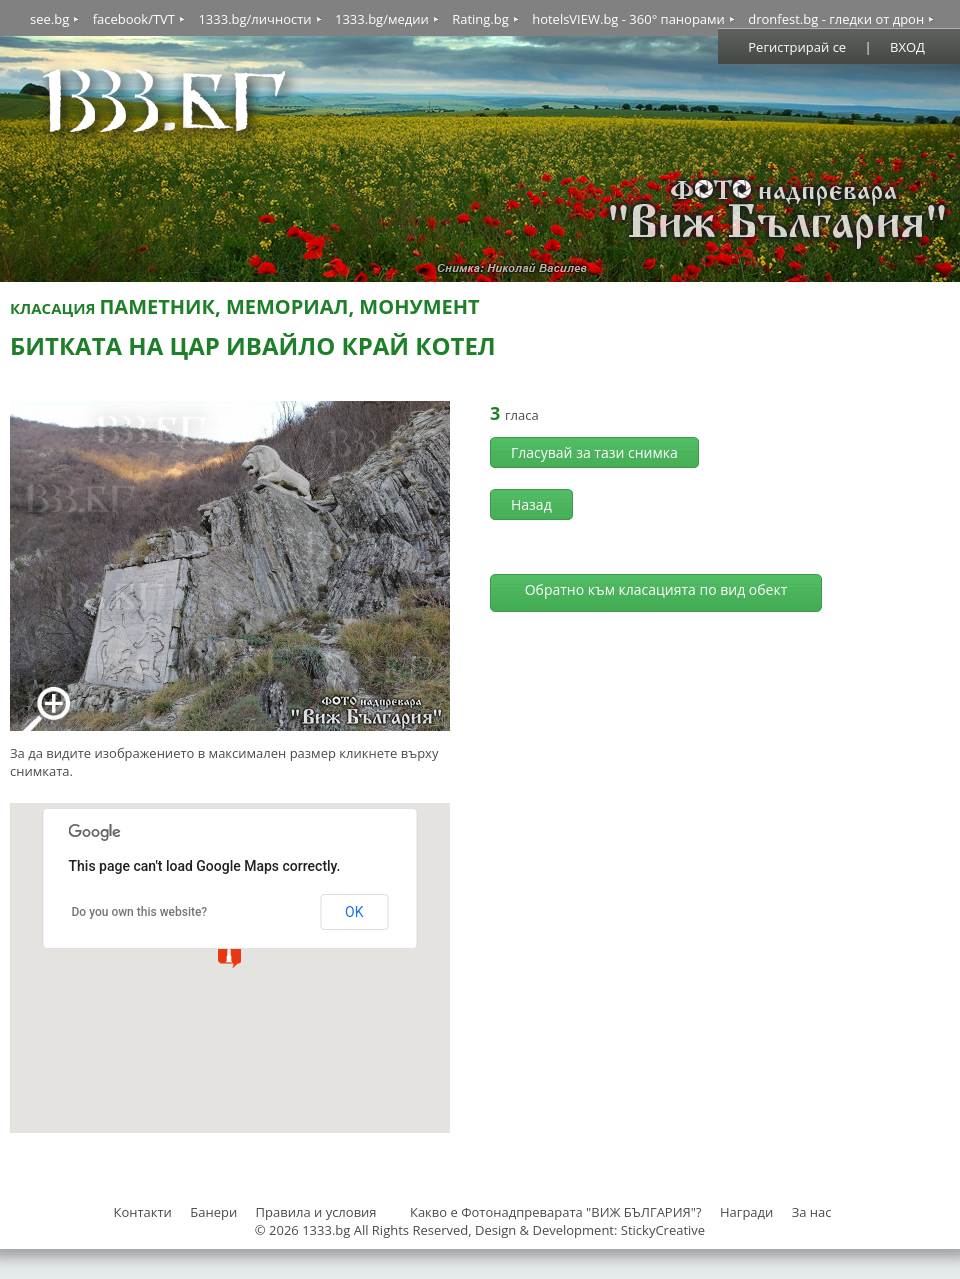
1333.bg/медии (382, 19)
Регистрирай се (797, 47)
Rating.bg (480, 19)
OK (354, 912)
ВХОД (907, 47)
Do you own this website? (140, 912)
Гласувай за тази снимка (594, 452)
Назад (531, 504)
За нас (812, 1212)
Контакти (142, 1212)
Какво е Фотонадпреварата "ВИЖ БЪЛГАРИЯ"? (556, 1212)
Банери (215, 1212)
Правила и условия (316, 1212)
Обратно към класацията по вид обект (656, 589)
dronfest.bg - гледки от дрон (836, 19)
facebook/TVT (134, 19)
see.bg (49, 19)
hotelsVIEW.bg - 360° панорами (628, 19)
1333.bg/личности (254, 19)
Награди (746, 1212)
